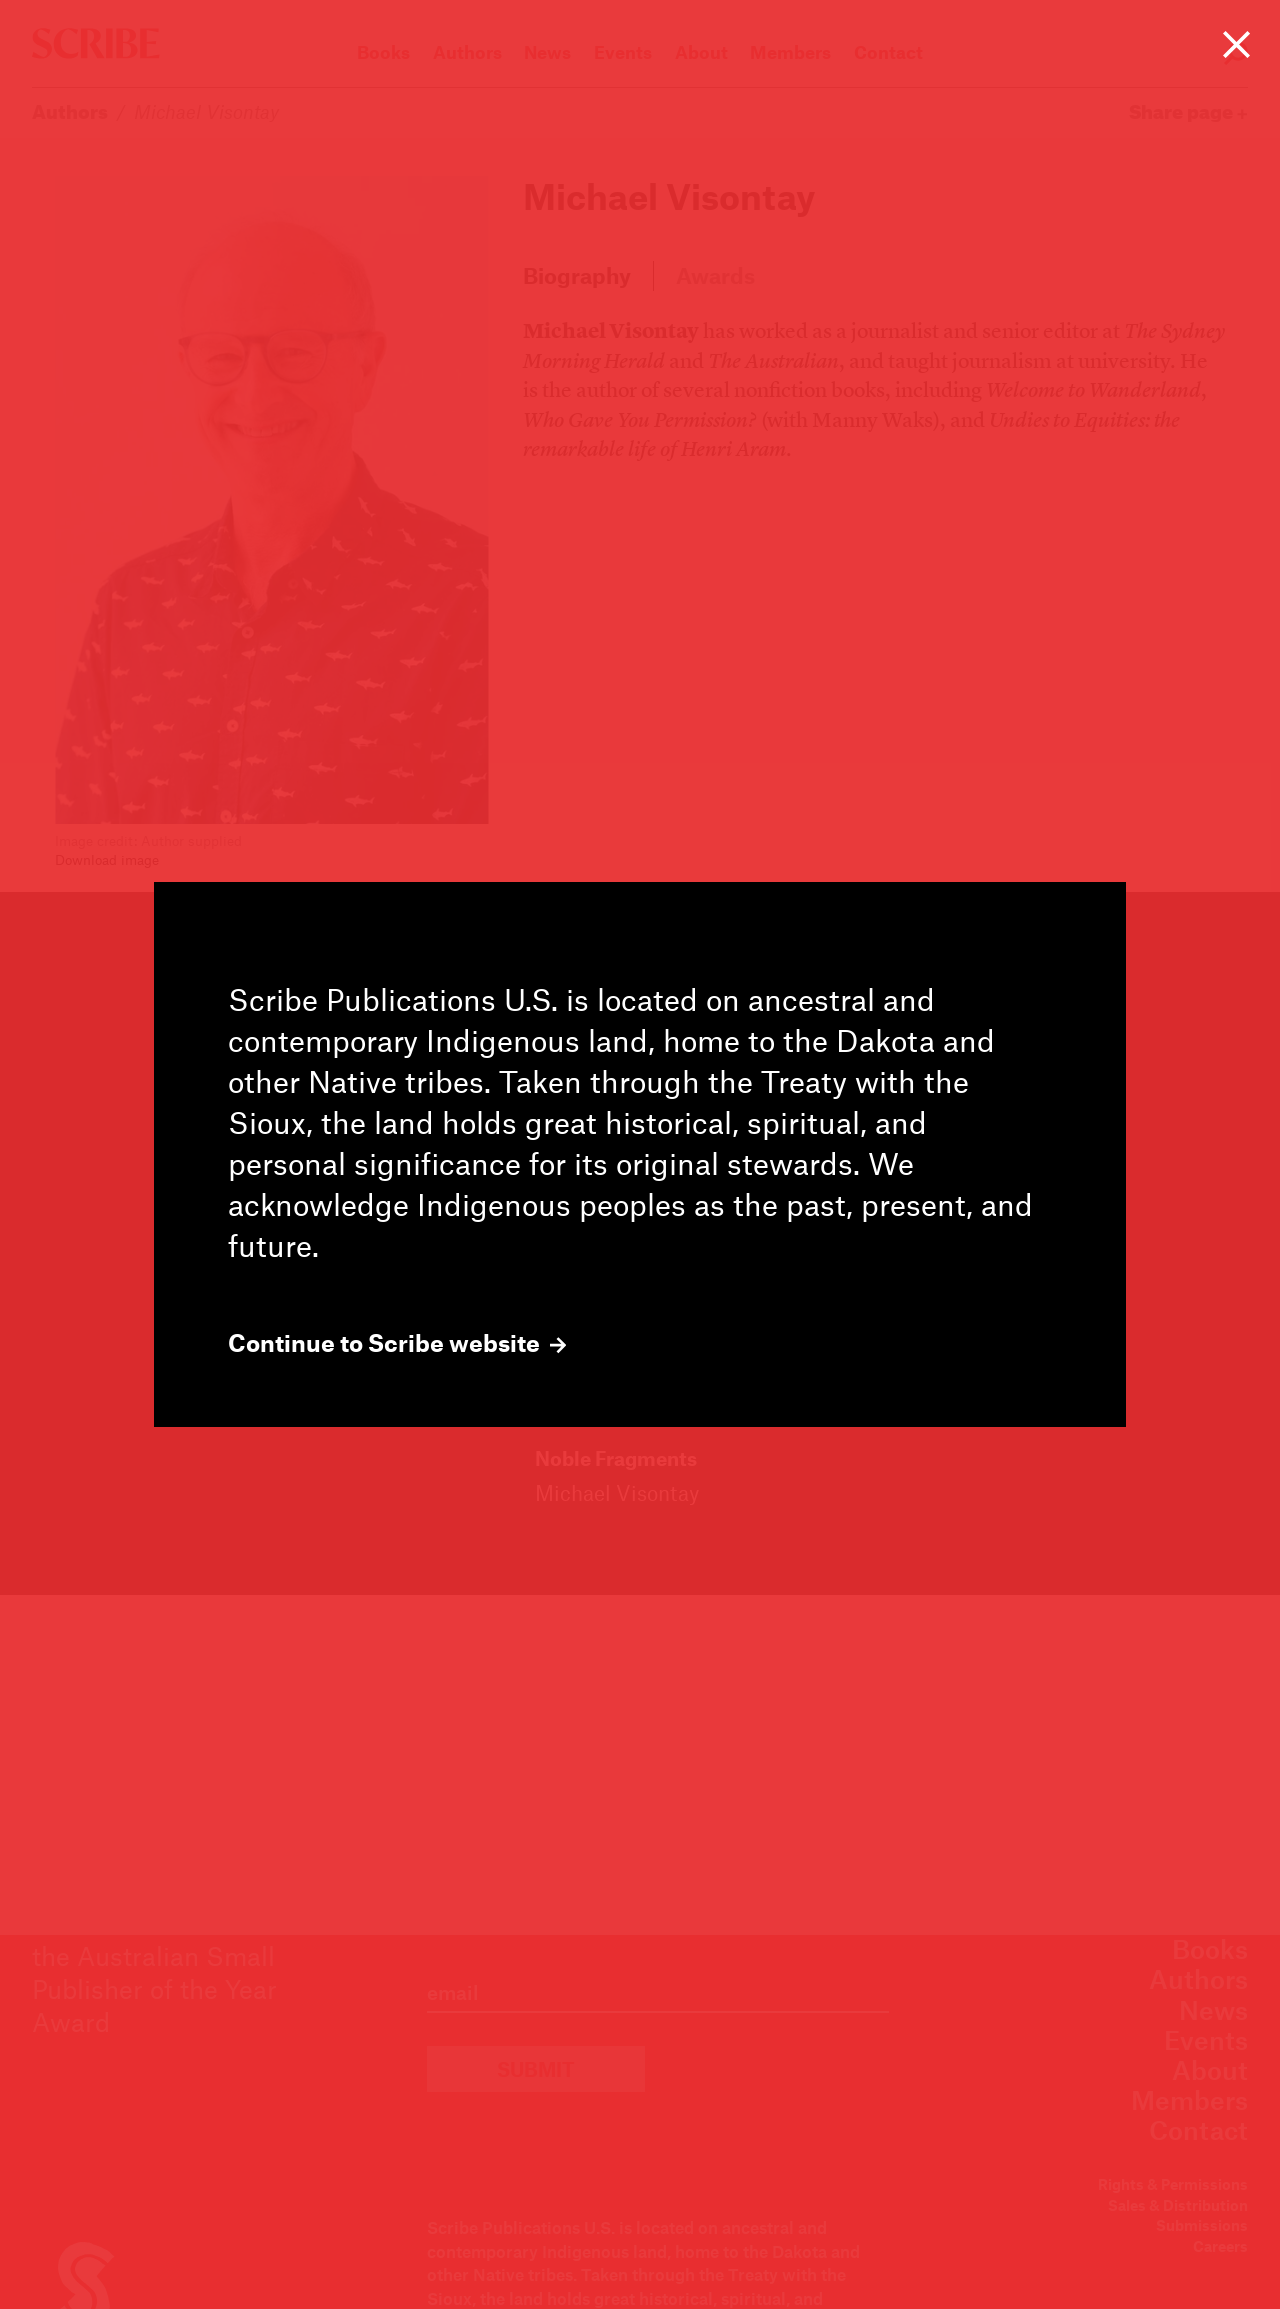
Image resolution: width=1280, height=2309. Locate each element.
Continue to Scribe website (397, 1343)
